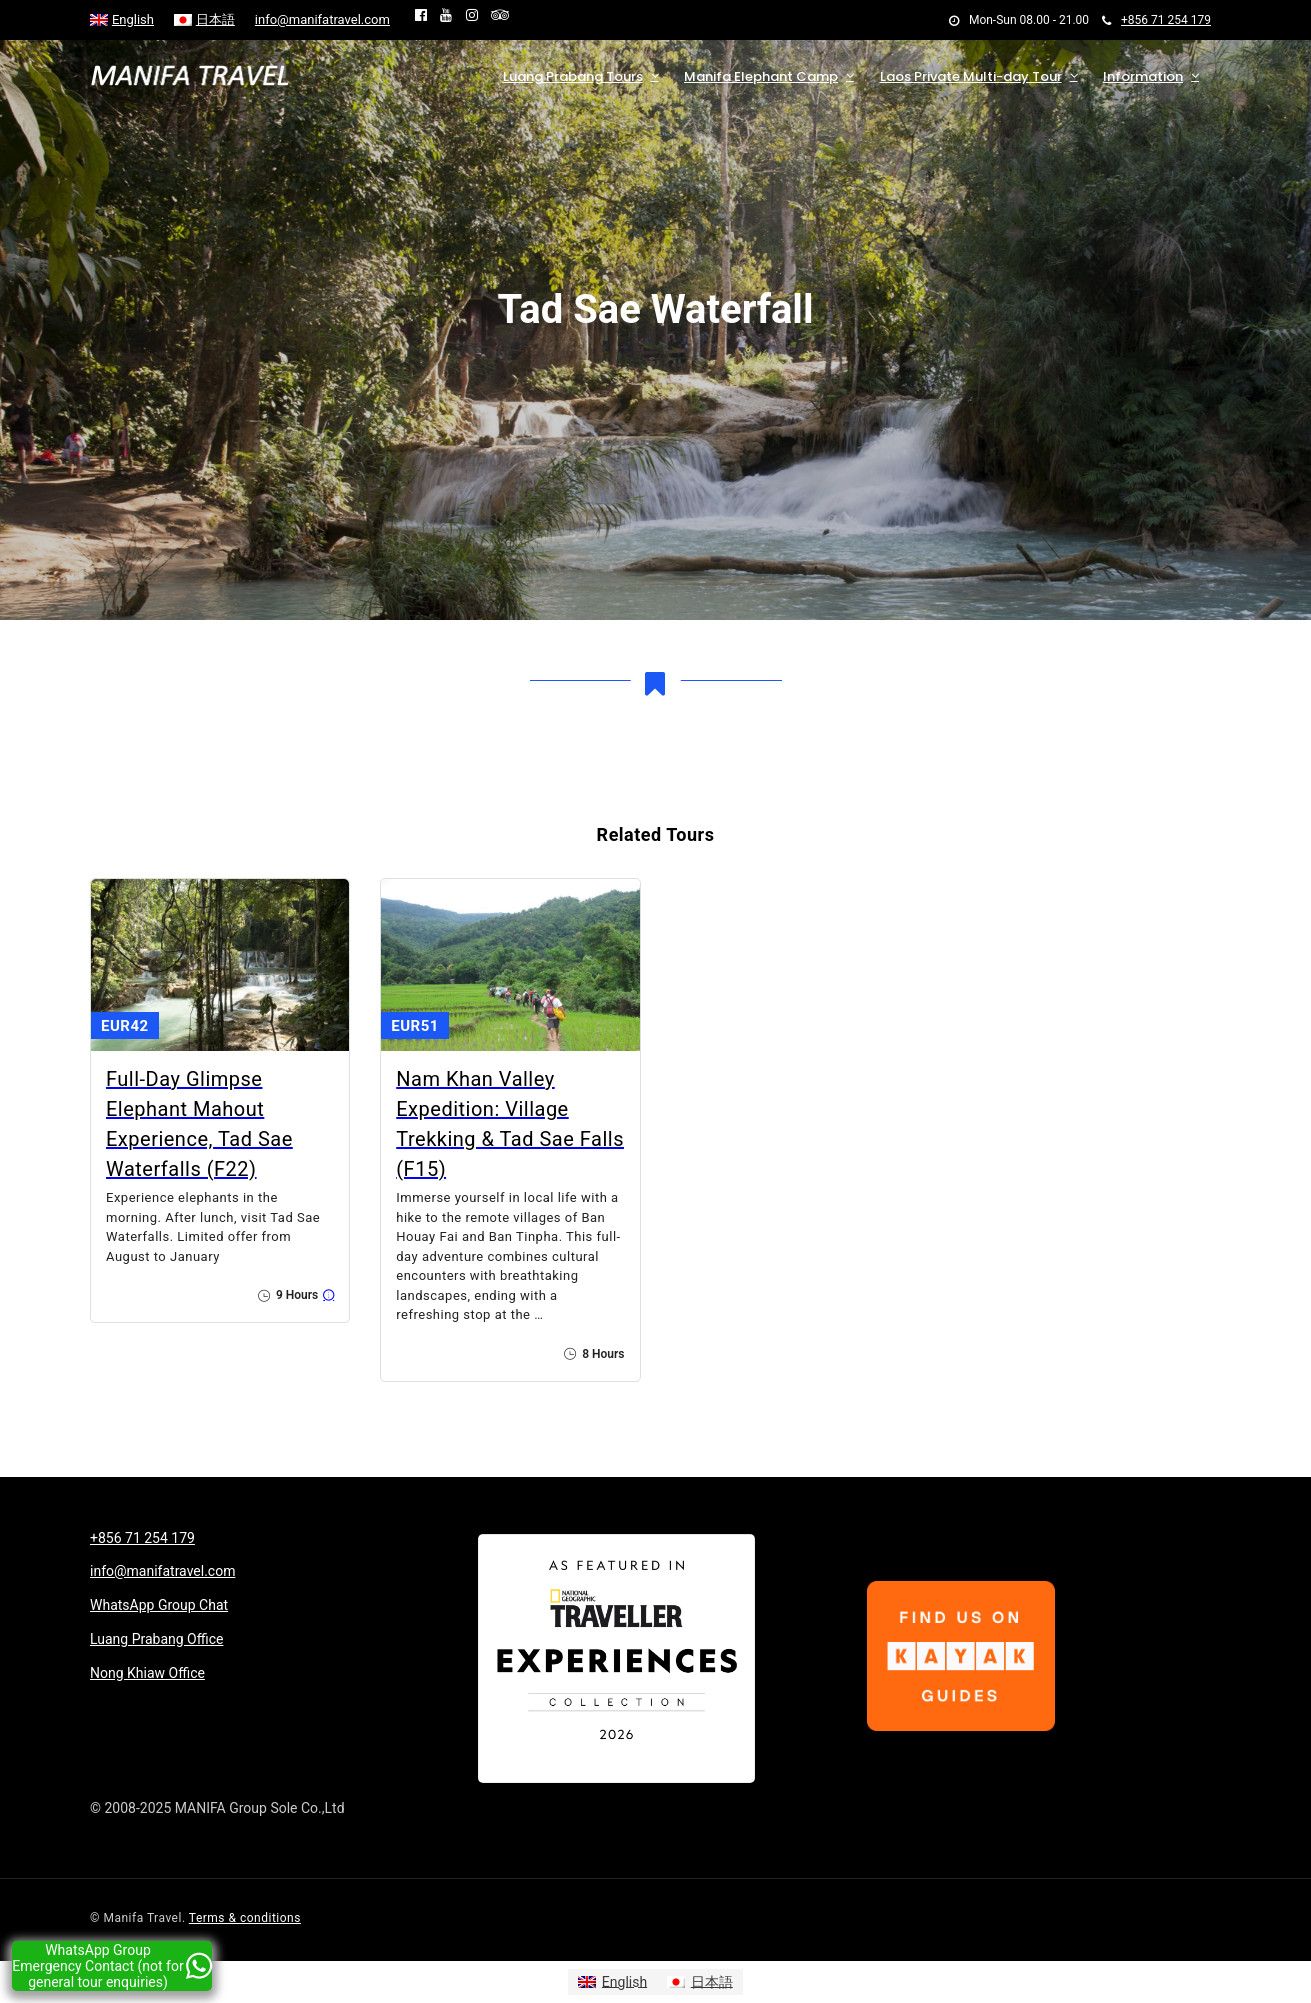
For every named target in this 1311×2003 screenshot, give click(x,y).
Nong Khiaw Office (147, 1673)
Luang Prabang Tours (573, 76)
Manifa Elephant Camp (761, 76)
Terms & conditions (245, 1918)
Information (1143, 76)
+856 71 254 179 (1156, 20)
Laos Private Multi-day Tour (971, 76)
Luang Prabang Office (156, 1639)
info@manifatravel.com (322, 19)
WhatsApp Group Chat (159, 1605)
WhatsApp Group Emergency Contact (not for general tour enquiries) (112, 1966)
